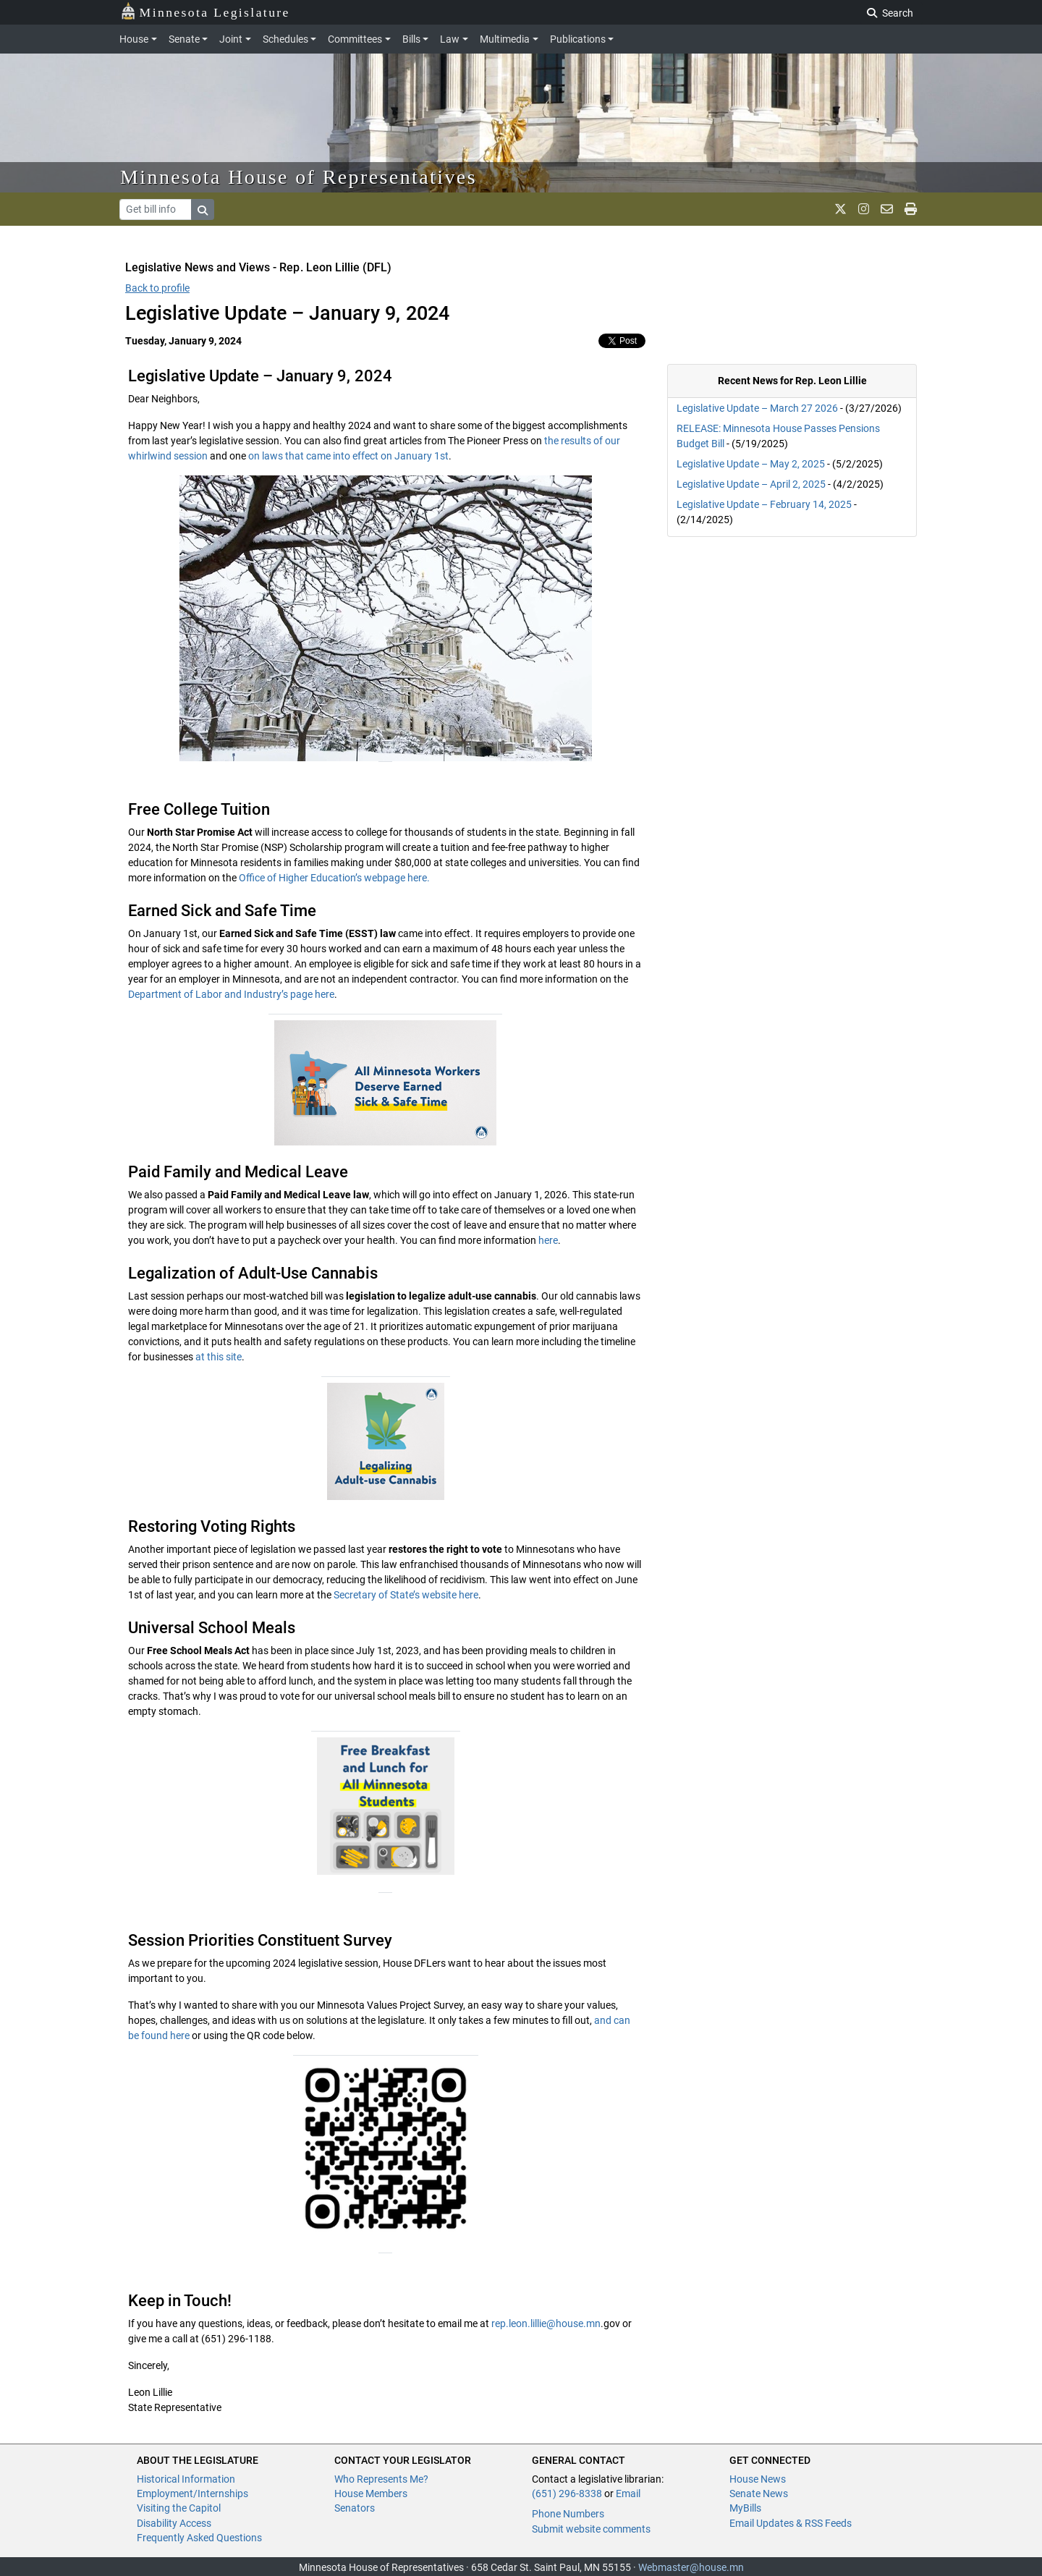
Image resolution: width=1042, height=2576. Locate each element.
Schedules (285, 39)
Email (628, 2493)
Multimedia (505, 39)
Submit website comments (591, 2529)
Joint (230, 39)
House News (757, 2479)
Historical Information (186, 2479)
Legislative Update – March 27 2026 (757, 408)
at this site (218, 1357)
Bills (411, 39)
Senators (354, 2508)
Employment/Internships (192, 2493)
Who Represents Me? (381, 2479)
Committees (355, 39)
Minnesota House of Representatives (298, 177)
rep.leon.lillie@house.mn (546, 2323)
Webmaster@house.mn (691, 2567)
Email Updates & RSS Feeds (790, 2523)
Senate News (758, 2493)
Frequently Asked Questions (199, 2537)
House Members (370, 2493)
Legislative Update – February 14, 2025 (764, 504)
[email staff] (887, 209)
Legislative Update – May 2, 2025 (751, 464)
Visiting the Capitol (179, 2508)
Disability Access (174, 2523)
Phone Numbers (568, 2514)
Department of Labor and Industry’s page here (231, 994)
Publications (578, 39)
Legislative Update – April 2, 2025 (751, 484)
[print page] (911, 209)
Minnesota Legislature (205, 11)
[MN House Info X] (840, 209)
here (548, 1240)
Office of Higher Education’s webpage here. (334, 878)
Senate (184, 39)
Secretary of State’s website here (406, 1595)
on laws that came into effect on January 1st (347, 456)
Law (449, 39)
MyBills (745, 2508)
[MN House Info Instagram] (863, 209)
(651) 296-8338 (567, 2493)
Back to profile (157, 288)
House (133, 39)
